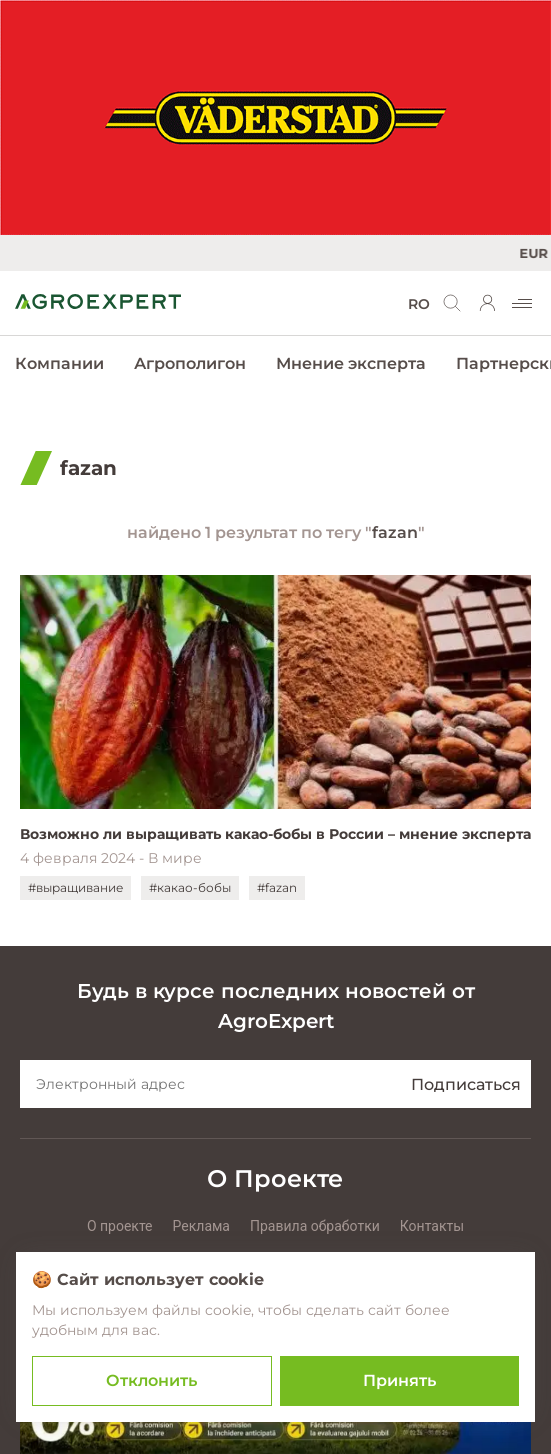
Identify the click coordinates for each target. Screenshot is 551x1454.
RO (419, 304)
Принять (399, 1380)
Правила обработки (315, 1226)
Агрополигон (190, 363)
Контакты (432, 1226)
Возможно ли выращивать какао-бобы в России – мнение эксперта (275, 834)
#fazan (277, 887)
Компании (59, 363)
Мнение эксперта (351, 363)
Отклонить (151, 1380)
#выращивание (75, 887)
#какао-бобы (190, 887)
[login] (488, 303)
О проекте (120, 1226)
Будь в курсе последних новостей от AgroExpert (276, 1006)
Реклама (201, 1226)
